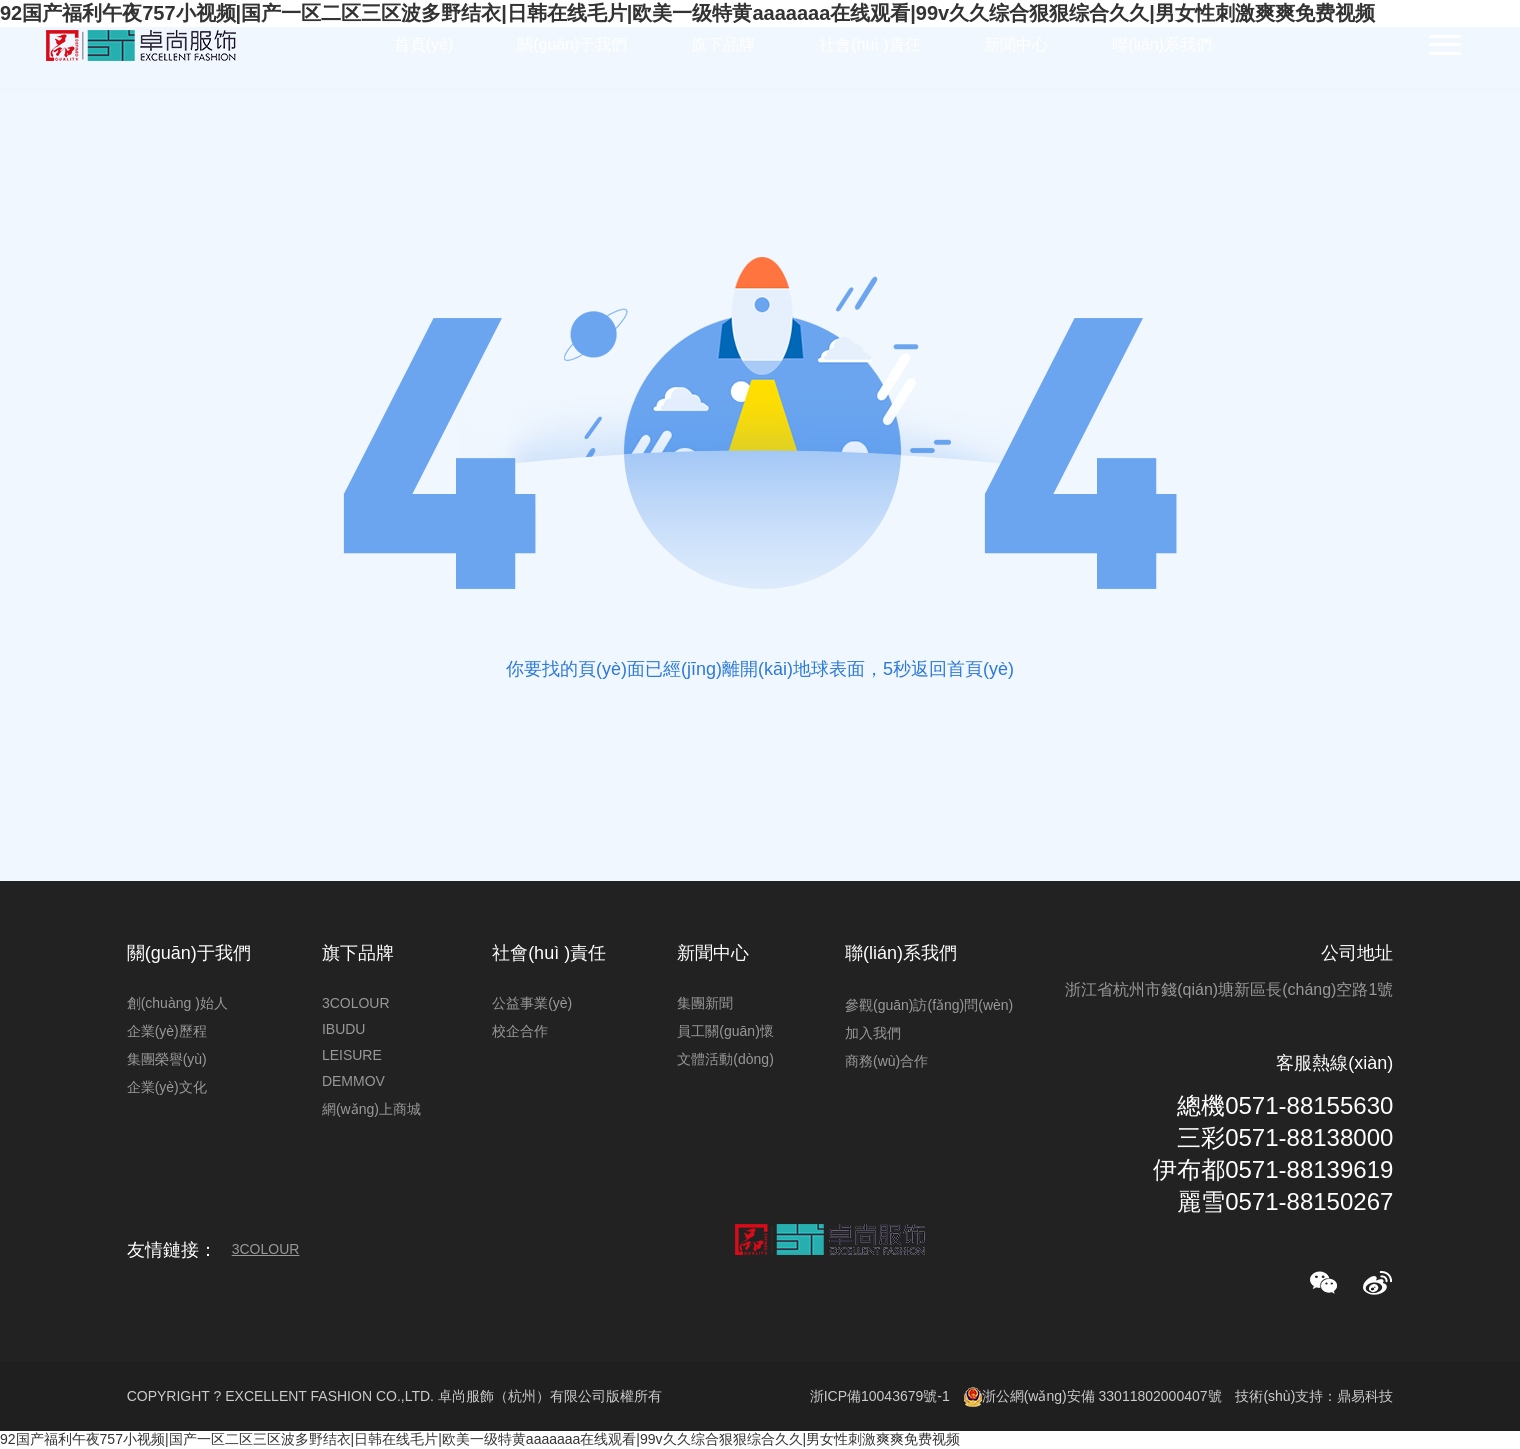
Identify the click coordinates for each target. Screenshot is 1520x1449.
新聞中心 (1016, 44)
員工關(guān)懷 (725, 1031)
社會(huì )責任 (869, 44)
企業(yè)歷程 (167, 1031)
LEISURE (352, 1055)
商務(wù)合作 (886, 1061)
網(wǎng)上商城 (371, 1109)
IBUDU (344, 1029)
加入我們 (873, 1033)
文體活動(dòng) (725, 1059)
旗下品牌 (723, 44)
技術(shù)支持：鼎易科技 (1314, 1396)
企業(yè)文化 (167, 1087)
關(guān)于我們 (572, 44)
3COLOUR (356, 1003)
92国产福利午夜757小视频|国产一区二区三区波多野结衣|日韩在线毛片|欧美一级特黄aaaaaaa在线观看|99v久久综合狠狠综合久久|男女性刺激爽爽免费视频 (480, 1439)
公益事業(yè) (532, 1003)
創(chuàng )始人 (177, 1003)
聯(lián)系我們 (1162, 44)
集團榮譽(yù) (167, 1059)
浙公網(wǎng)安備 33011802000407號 (1093, 1397)
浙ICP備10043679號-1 (880, 1396)
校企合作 (520, 1031)
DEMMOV (353, 1081)
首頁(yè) (424, 44)
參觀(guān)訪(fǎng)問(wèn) (929, 1005)
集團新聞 (705, 1003)
